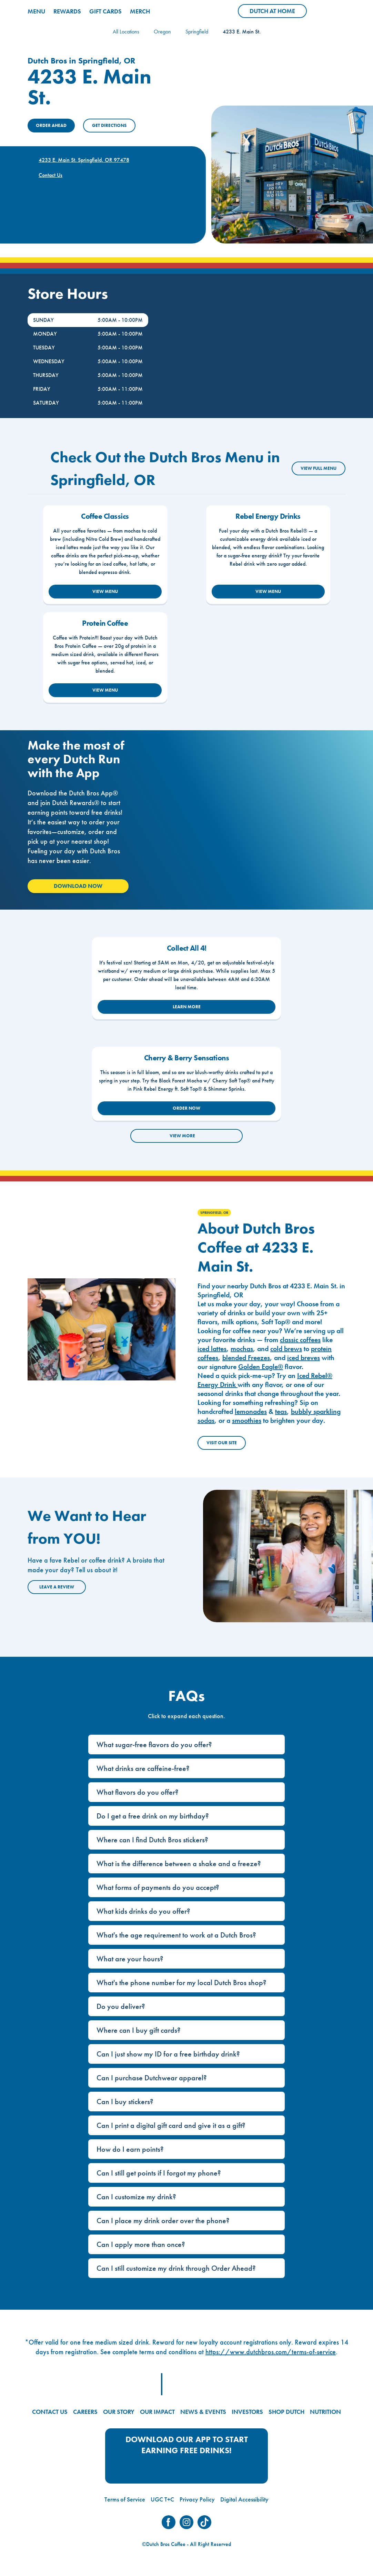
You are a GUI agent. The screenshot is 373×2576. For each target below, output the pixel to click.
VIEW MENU (105, 591)
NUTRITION (325, 2412)
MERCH (140, 11)
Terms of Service (124, 2499)
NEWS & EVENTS (203, 2412)
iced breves (303, 1357)
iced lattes (212, 1348)
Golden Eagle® (260, 1366)
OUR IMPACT (157, 2412)
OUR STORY (118, 2412)
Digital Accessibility (244, 2499)
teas (281, 1411)
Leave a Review (56, 1587)
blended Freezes (246, 1357)
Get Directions (109, 125)
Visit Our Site (221, 1443)
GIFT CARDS (105, 11)
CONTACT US (50, 2412)
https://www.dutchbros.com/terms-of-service (270, 2351)
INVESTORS (247, 2412)
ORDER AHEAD (51, 125)
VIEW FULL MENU (318, 468)
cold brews (286, 1348)
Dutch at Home (278, 12)
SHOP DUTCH (286, 2412)
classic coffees (300, 1339)
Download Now (78, 886)
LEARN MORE (187, 1007)
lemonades (251, 1411)
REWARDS (67, 11)
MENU (36, 11)
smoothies (246, 1420)
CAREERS (85, 2412)
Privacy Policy (197, 2499)
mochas (242, 1348)
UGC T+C (162, 2499)
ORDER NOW (186, 1108)
